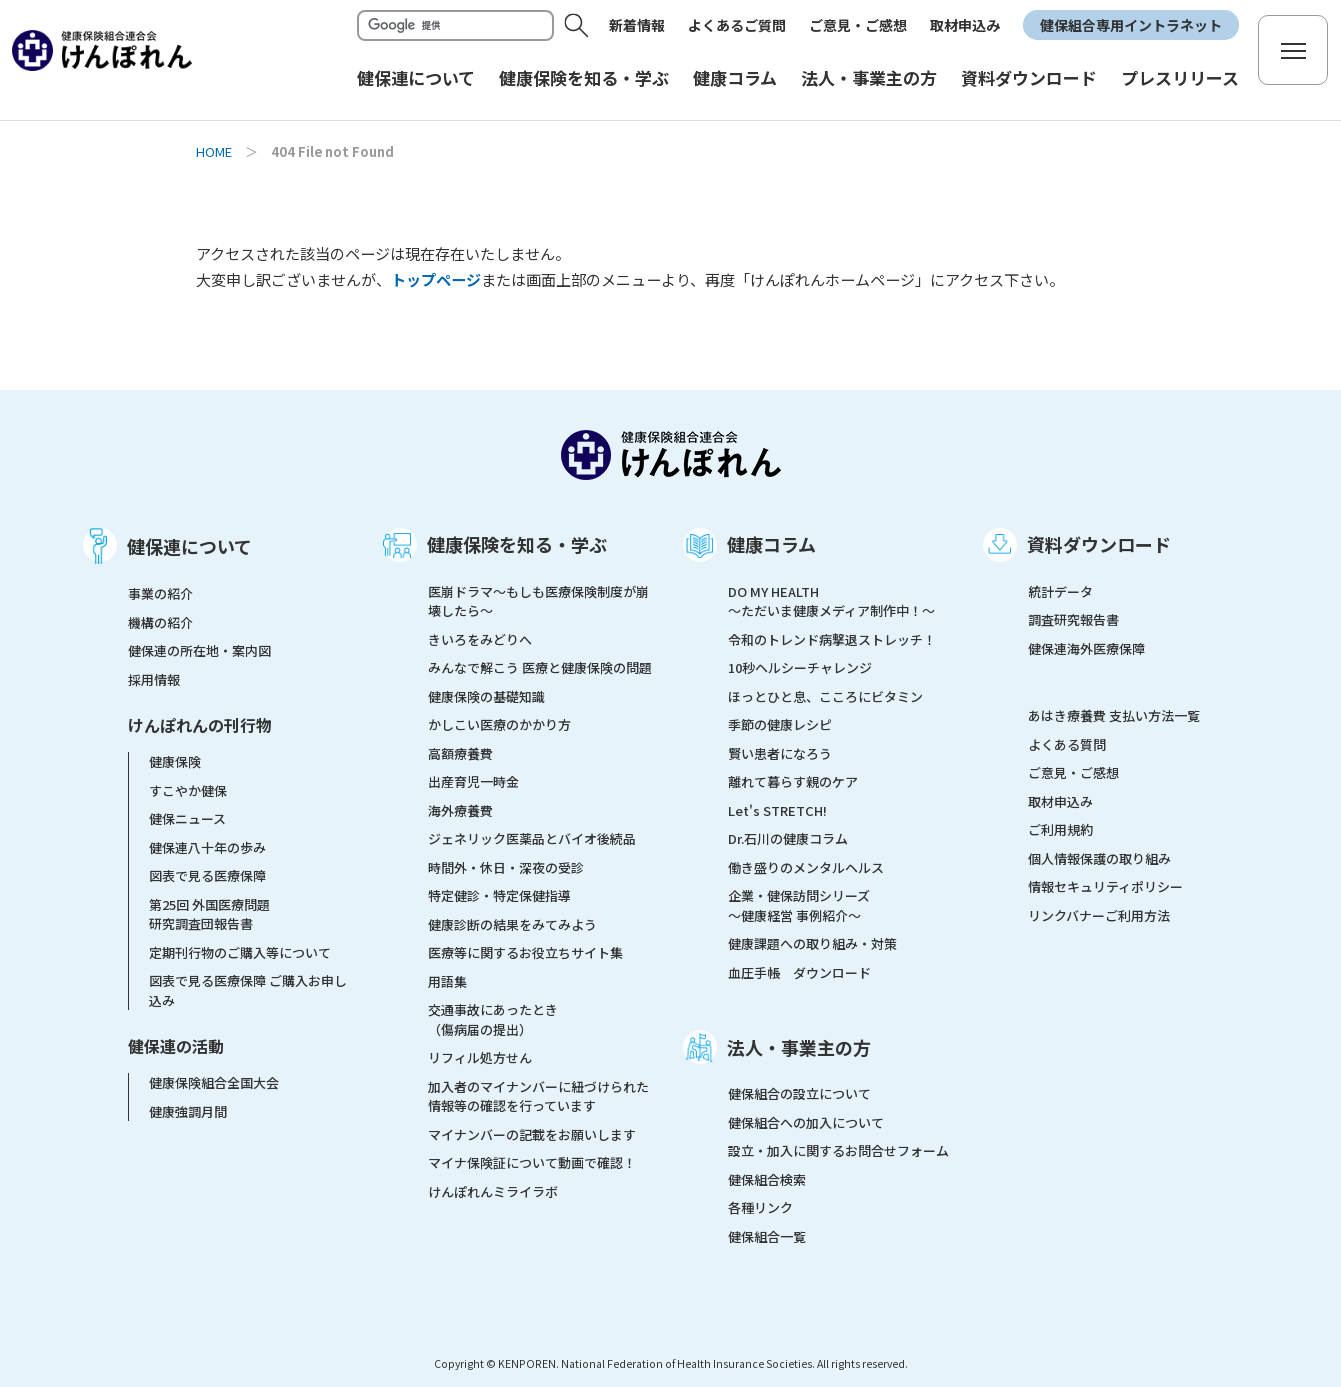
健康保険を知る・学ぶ (517, 544)
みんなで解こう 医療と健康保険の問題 (540, 667)
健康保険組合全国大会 (214, 1082)
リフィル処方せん (480, 1057)
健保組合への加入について (806, 1122)
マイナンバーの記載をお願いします (532, 1134)
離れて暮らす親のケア (793, 781)
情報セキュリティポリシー (1105, 886)
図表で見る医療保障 (207, 875)
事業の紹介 (160, 593)
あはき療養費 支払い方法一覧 (1114, 715)
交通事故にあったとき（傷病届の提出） (493, 1019)
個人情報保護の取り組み (1099, 858)
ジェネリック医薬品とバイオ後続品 (532, 838)
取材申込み (965, 25)
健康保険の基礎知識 (486, 696)
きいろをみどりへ (480, 639)
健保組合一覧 (767, 1236)
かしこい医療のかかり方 (499, 724)
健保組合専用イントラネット (1131, 25)
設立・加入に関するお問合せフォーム (838, 1150)
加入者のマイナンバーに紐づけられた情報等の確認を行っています (538, 1096)
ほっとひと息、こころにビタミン (825, 696)
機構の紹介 (160, 622)
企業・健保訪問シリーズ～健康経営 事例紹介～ (799, 905)
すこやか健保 (188, 790)
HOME (214, 151)
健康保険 (175, 761)
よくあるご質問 (737, 25)
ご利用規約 (1060, 829)
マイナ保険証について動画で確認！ (532, 1162)
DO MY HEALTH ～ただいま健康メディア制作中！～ (831, 601)
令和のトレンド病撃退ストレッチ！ (832, 639)
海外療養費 (460, 810)
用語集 (447, 981)
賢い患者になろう (780, 753)
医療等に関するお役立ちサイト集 (525, 952)
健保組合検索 (767, 1179)
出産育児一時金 (473, 781)
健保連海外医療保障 (1086, 648)
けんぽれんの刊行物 (200, 725)
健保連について (189, 546)
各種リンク (760, 1207)
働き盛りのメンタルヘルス (806, 867)
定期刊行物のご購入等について (240, 952)
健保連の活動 (176, 1046)
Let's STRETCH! (777, 810)
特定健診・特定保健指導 (499, 895)
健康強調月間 (188, 1111)
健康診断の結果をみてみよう (512, 924)
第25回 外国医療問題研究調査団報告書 (209, 914)
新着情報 (637, 25)
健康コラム (771, 544)
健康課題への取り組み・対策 (812, 943)
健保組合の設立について (799, 1093)
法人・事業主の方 (799, 1047)
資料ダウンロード (1099, 544)
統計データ (1060, 591)
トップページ (436, 279)
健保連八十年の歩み (207, 847)
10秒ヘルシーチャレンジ (800, 667)
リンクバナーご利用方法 (1099, 915)
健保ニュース (187, 818)
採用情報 (154, 679)
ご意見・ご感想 (858, 25)
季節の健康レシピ (780, 724)
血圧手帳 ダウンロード (799, 972)
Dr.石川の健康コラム (788, 838)
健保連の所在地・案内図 (199, 650)
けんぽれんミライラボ (493, 1191)
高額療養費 (460, 753)
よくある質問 (1067, 744)
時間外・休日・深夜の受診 (506, 867)
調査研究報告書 (1073, 619)
